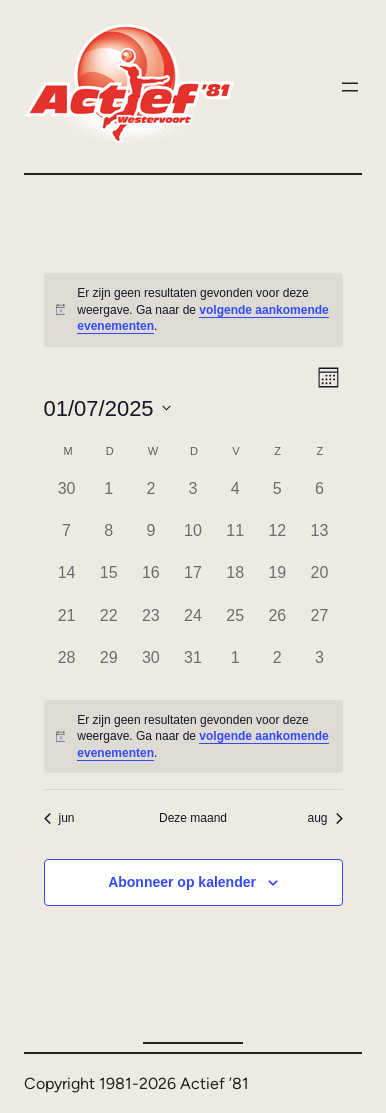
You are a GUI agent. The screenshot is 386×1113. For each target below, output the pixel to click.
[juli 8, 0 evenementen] (109, 540)
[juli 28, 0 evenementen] (67, 667)
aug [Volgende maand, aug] (324, 818)
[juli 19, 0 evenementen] (277, 582)
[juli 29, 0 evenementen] (109, 667)
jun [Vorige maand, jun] (59, 818)
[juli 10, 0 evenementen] (193, 540)
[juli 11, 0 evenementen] (235, 540)
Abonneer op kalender (182, 882)
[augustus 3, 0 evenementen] (319, 667)
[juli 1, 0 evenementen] (109, 498)
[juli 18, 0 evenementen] (235, 582)
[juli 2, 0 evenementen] (151, 498)
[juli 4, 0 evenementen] (235, 498)
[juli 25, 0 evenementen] (235, 625)
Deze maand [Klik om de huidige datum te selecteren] (193, 818)
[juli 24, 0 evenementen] (193, 625)
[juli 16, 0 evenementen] (151, 582)
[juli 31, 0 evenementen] (193, 667)
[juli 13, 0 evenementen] (319, 540)
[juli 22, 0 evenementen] (109, 625)
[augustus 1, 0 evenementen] (235, 667)
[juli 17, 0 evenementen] (193, 582)
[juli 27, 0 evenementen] (319, 625)
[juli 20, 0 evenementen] (319, 582)
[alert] (193, 310)
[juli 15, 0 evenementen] (109, 582)
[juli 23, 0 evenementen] (151, 625)
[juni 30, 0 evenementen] (67, 498)
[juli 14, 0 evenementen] (67, 582)
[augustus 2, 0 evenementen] (277, 667)
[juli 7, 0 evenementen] (67, 540)
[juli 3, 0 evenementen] (193, 498)
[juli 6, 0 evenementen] (319, 498)
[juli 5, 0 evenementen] (277, 498)
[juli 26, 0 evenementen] (277, 625)
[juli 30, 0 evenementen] (151, 667)
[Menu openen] (350, 87)
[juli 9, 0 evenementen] (151, 540)
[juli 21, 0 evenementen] (67, 625)
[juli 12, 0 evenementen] (277, 540)
